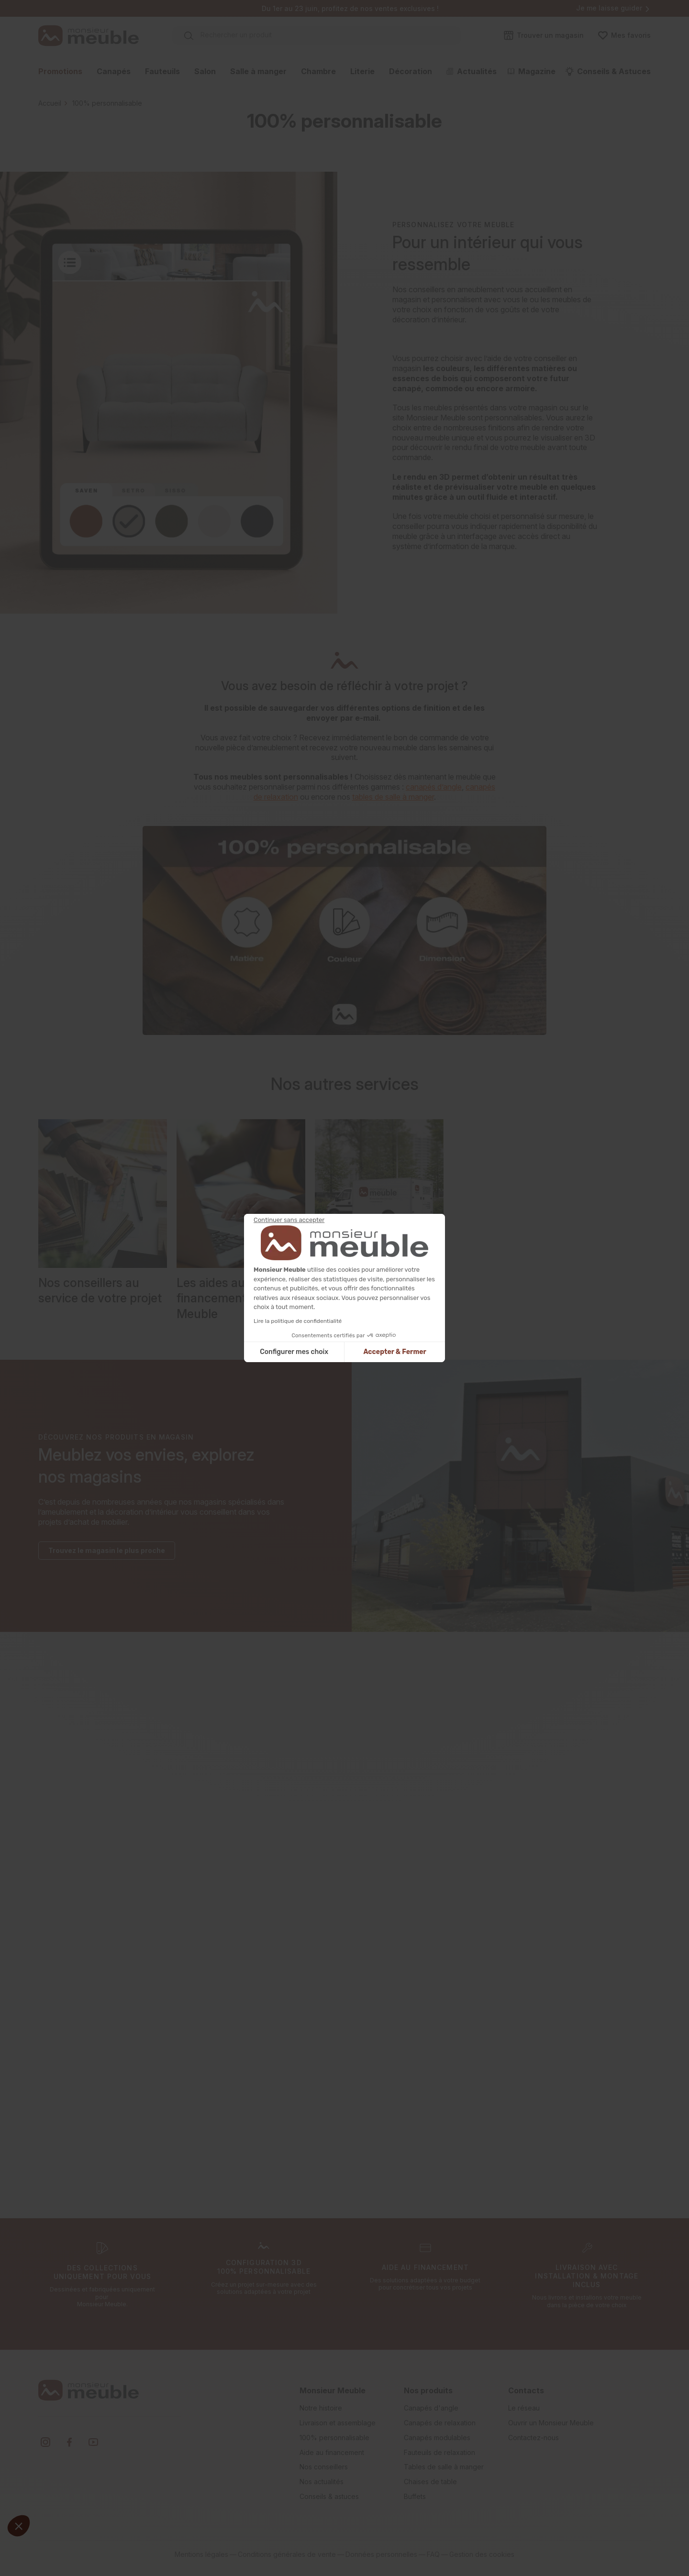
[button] (18, 2525)
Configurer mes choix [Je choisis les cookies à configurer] (294, 1352)
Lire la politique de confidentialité (298, 1321)
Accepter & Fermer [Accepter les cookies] (394, 1352)
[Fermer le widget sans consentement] (289, 1220)
